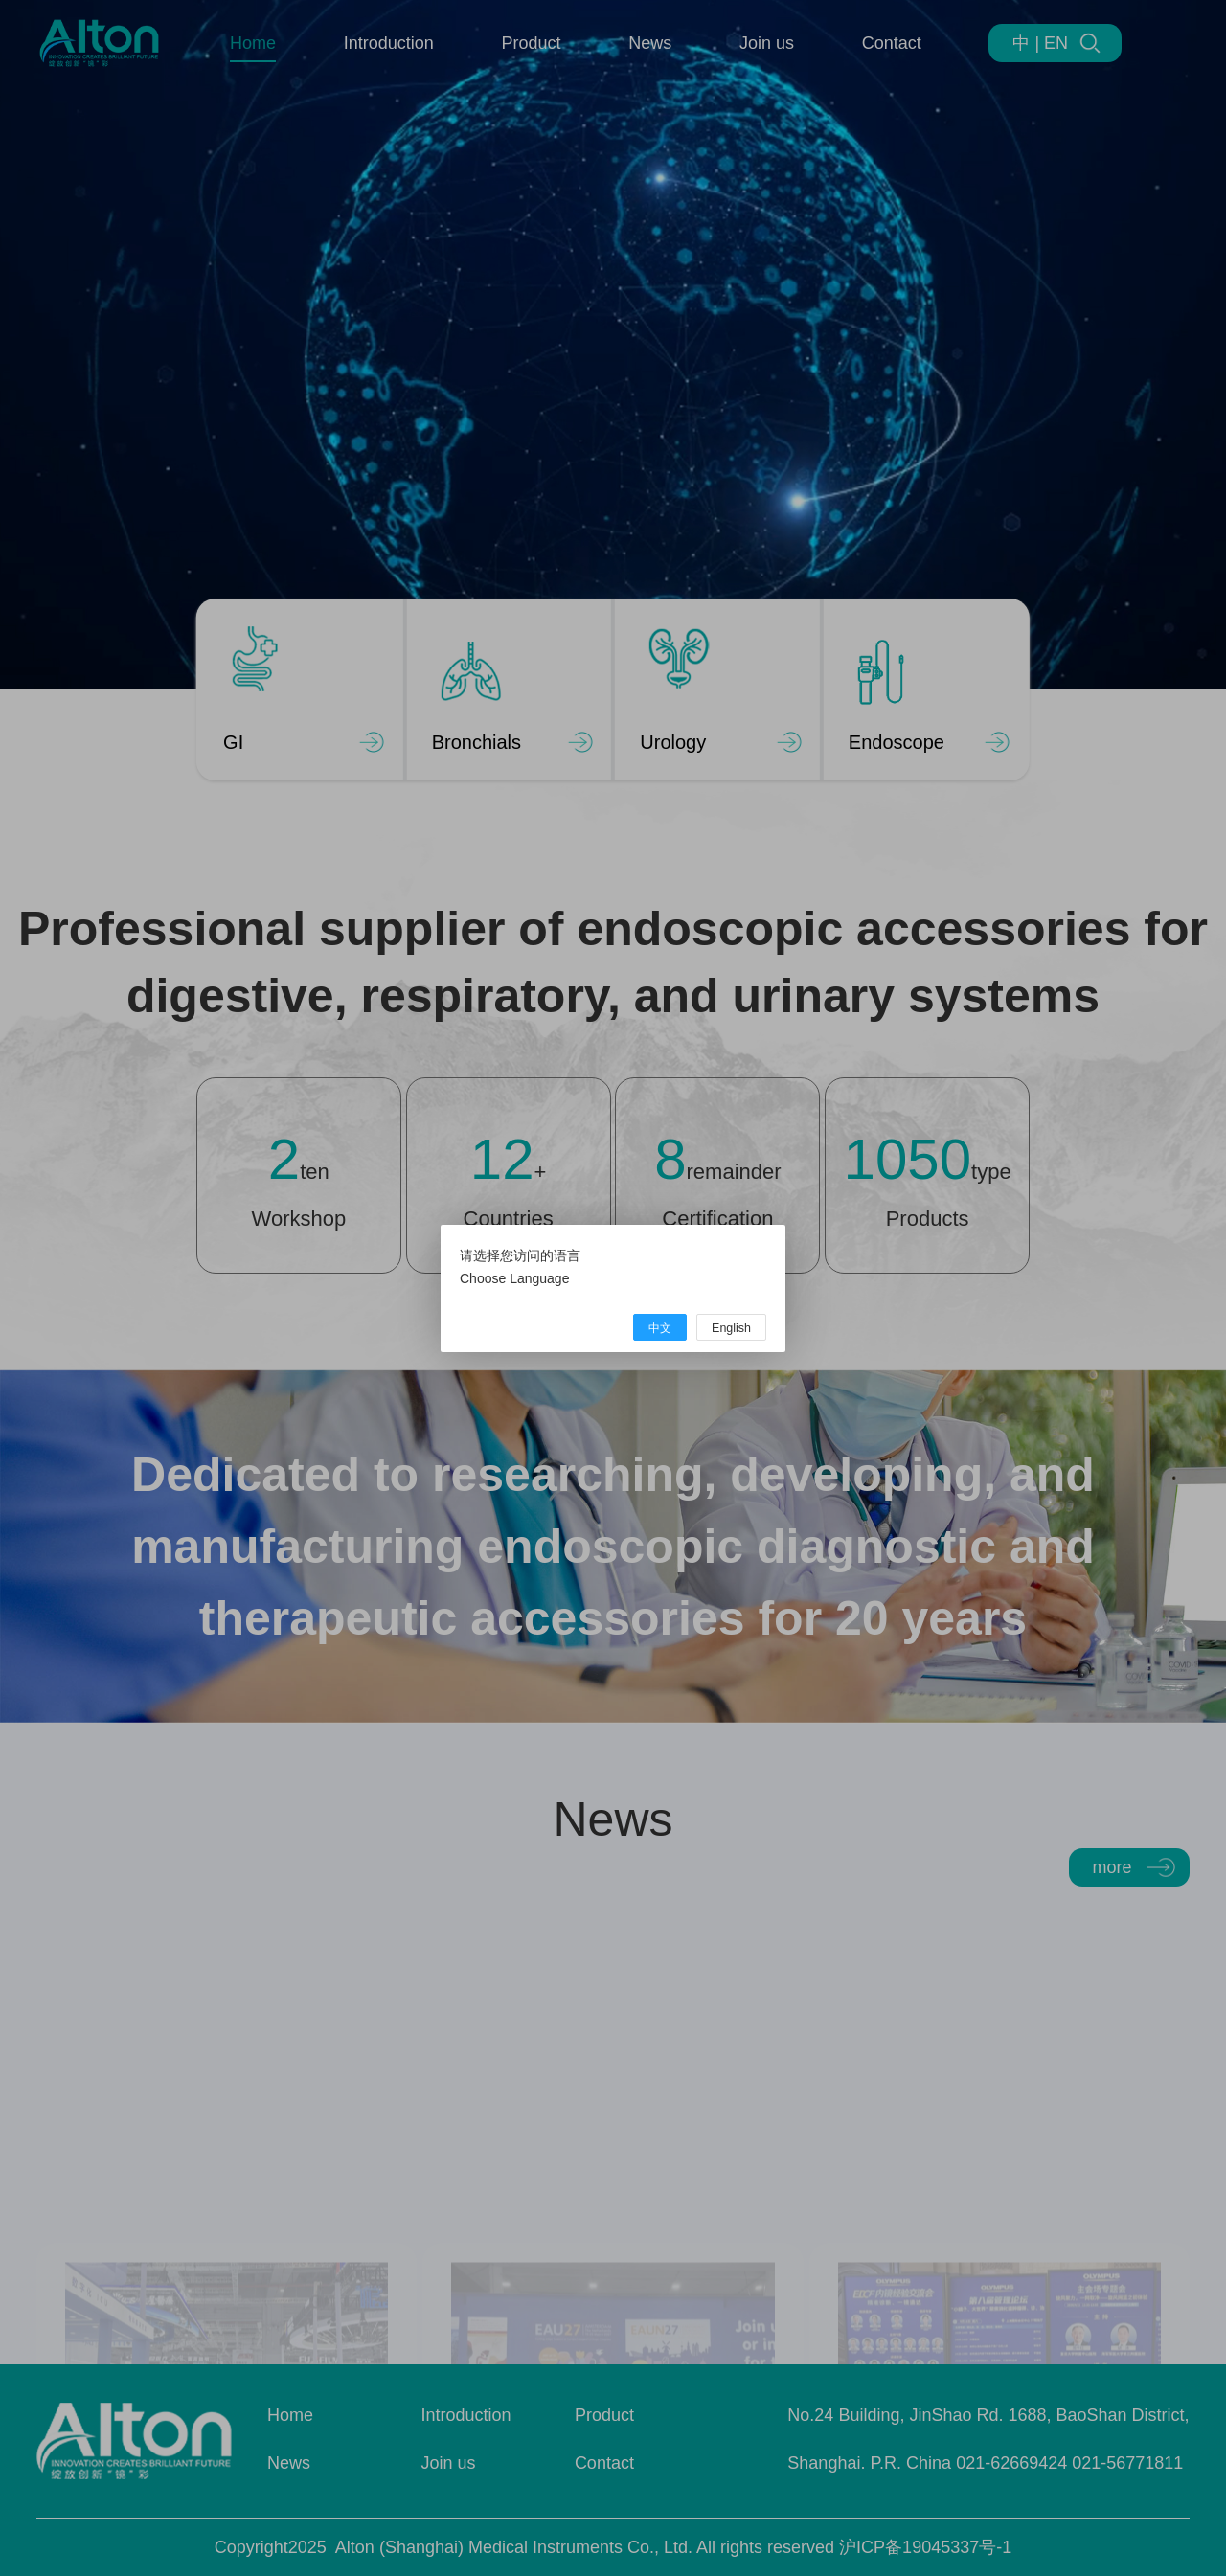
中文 (659, 1328)
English (731, 1328)
